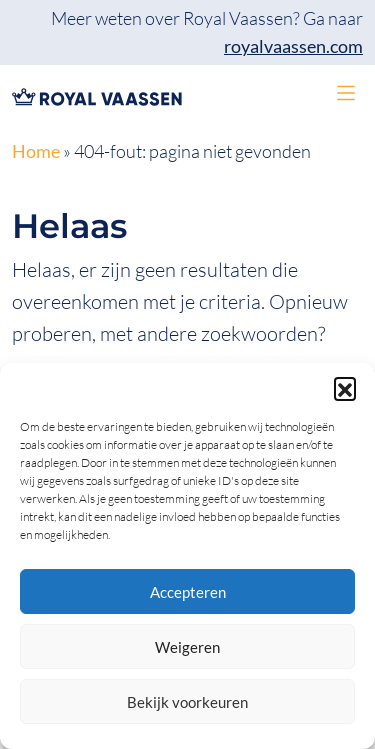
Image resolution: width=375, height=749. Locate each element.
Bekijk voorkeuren (187, 702)
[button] (345, 388)
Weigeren (187, 647)
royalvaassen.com (293, 46)
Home (36, 151)
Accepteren (188, 592)
